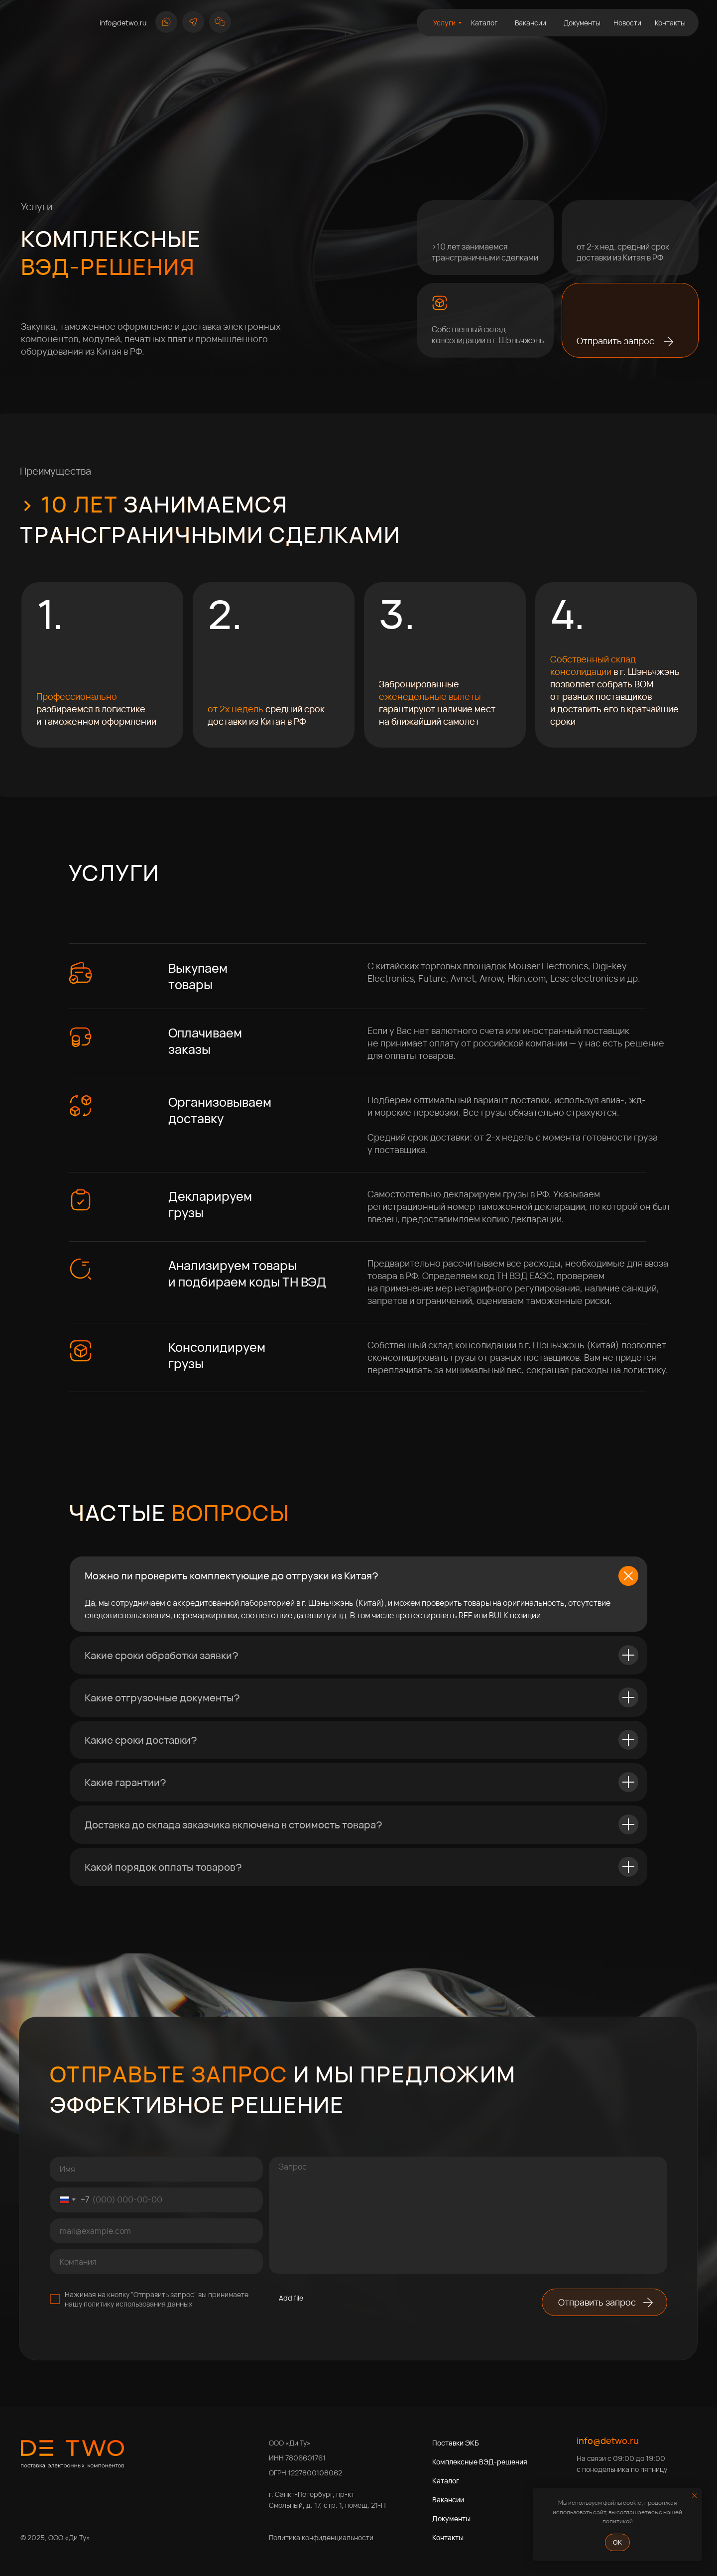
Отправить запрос (615, 341)
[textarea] (468, 2215)
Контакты (448, 2537)
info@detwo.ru (608, 2441)
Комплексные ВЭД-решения (479, 2461)
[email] (156, 2230)
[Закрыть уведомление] (695, 2496)
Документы (451, 2518)
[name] (156, 2169)
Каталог (445, 2480)
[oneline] (156, 2261)
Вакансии (448, 2499)
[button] (220, 22)
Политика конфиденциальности (321, 2537)
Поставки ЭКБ (455, 2442)
